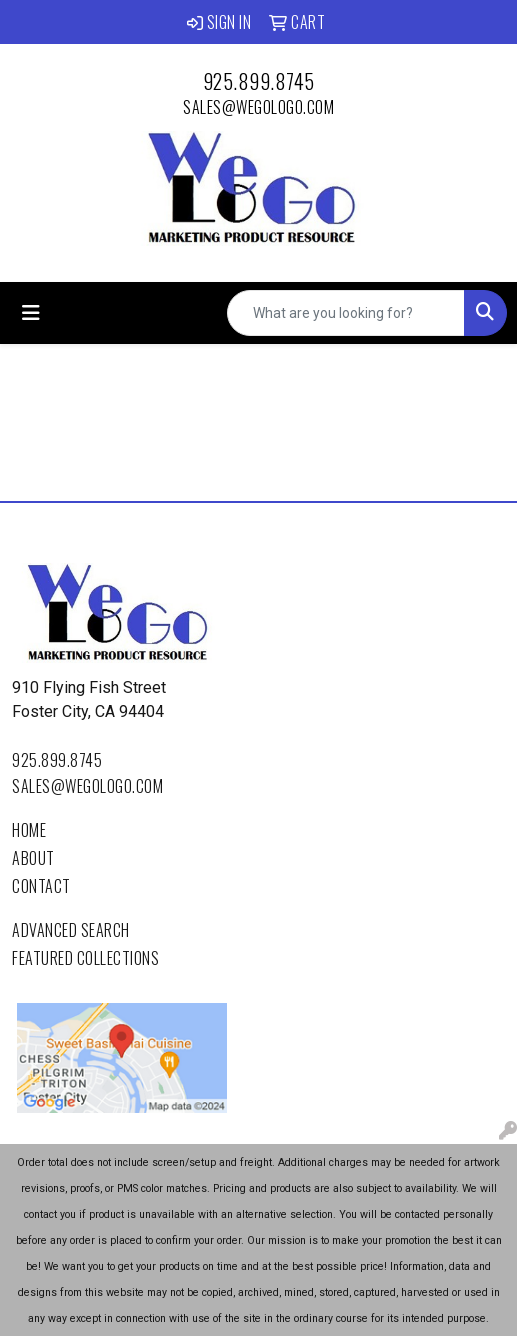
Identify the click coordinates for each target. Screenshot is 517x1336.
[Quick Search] (346, 313)
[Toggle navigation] (31, 313)
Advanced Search (71, 930)
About (33, 858)
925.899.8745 (259, 81)
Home (29, 830)
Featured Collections (85, 958)
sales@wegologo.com (258, 107)
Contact (41, 886)
